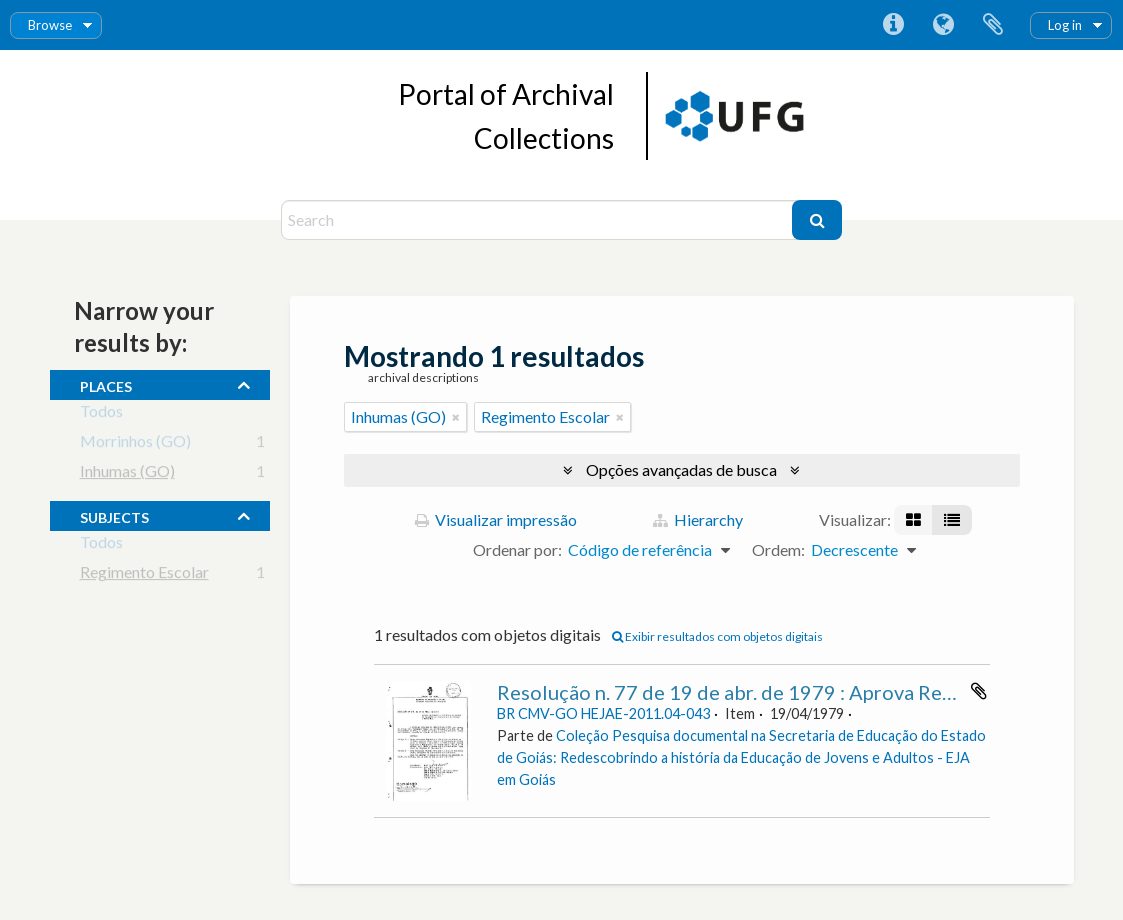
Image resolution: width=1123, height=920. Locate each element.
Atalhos (893, 25)
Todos (101, 414)
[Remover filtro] (456, 417)
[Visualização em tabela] (952, 520)
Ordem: (778, 549)
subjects (114, 515)
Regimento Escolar (144, 575)
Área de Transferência (993, 25)
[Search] (539, 220)
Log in (1065, 25)
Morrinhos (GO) (135, 444)
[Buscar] (817, 220)
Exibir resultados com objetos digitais (717, 636)
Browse (50, 25)
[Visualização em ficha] (913, 520)
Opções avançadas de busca (681, 469)
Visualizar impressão (496, 519)
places (106, 384)
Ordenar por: (517, 549)
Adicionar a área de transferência (979, 691)
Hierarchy (698, 519)
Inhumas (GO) (127, 474)
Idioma (943, 25)
